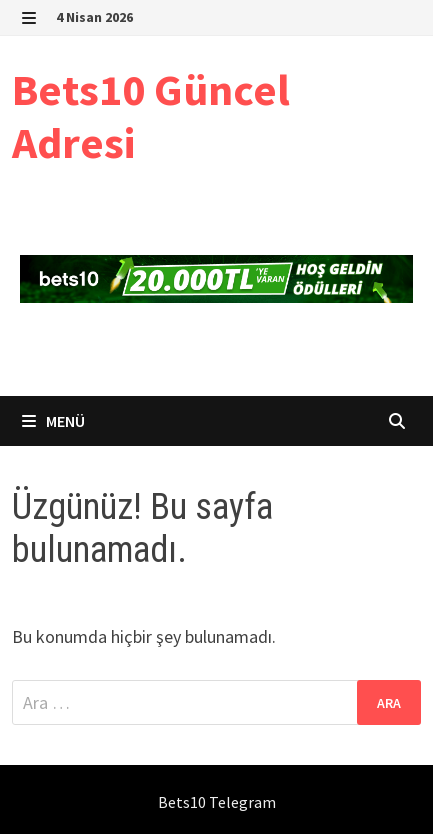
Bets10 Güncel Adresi (151, 116)
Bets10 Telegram (217, 802)
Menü (53, 421)
